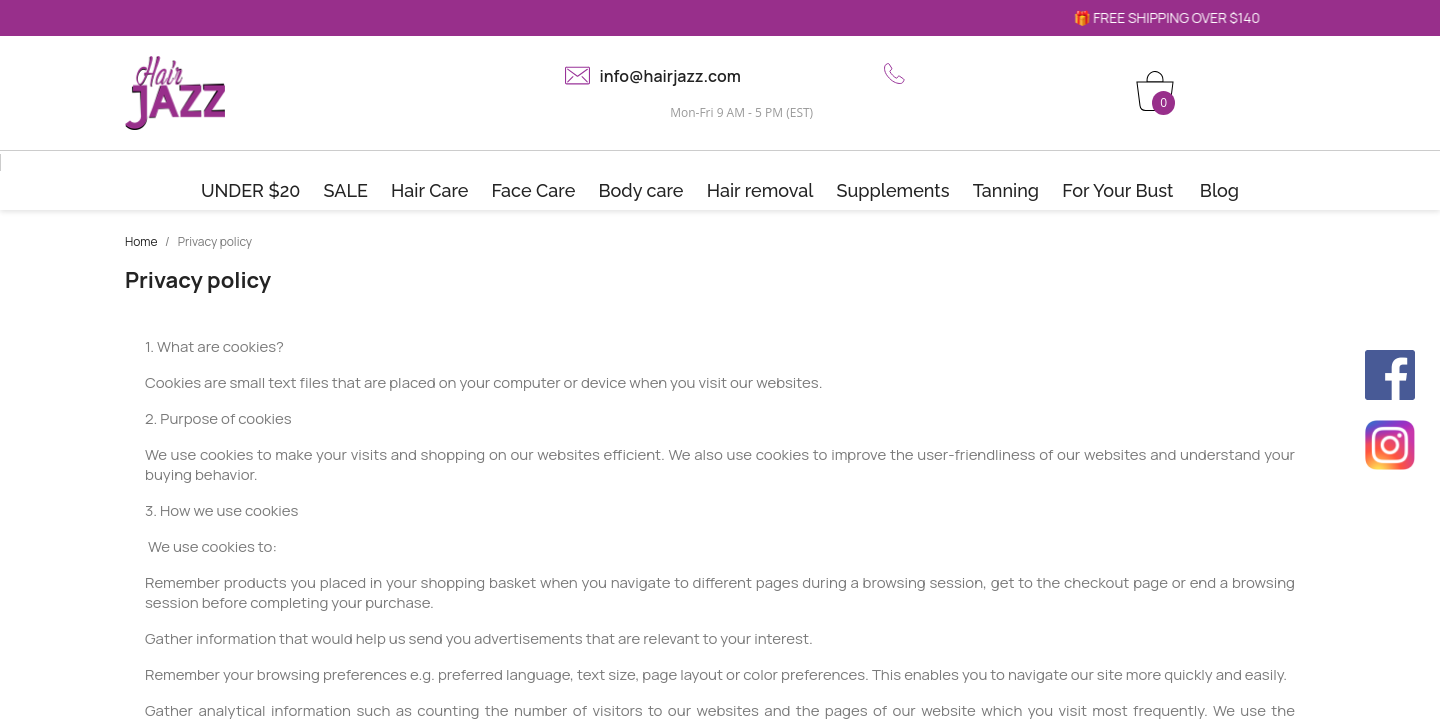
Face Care (534, 190)
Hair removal (760, 190)
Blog (1219, 190)
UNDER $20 (251, 190)
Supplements (893, 190)
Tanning (1006, 190)
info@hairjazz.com (670, 76)
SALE (346, 190)
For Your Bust (1117, 190)
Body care (640, 190)
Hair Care (429, 190)
